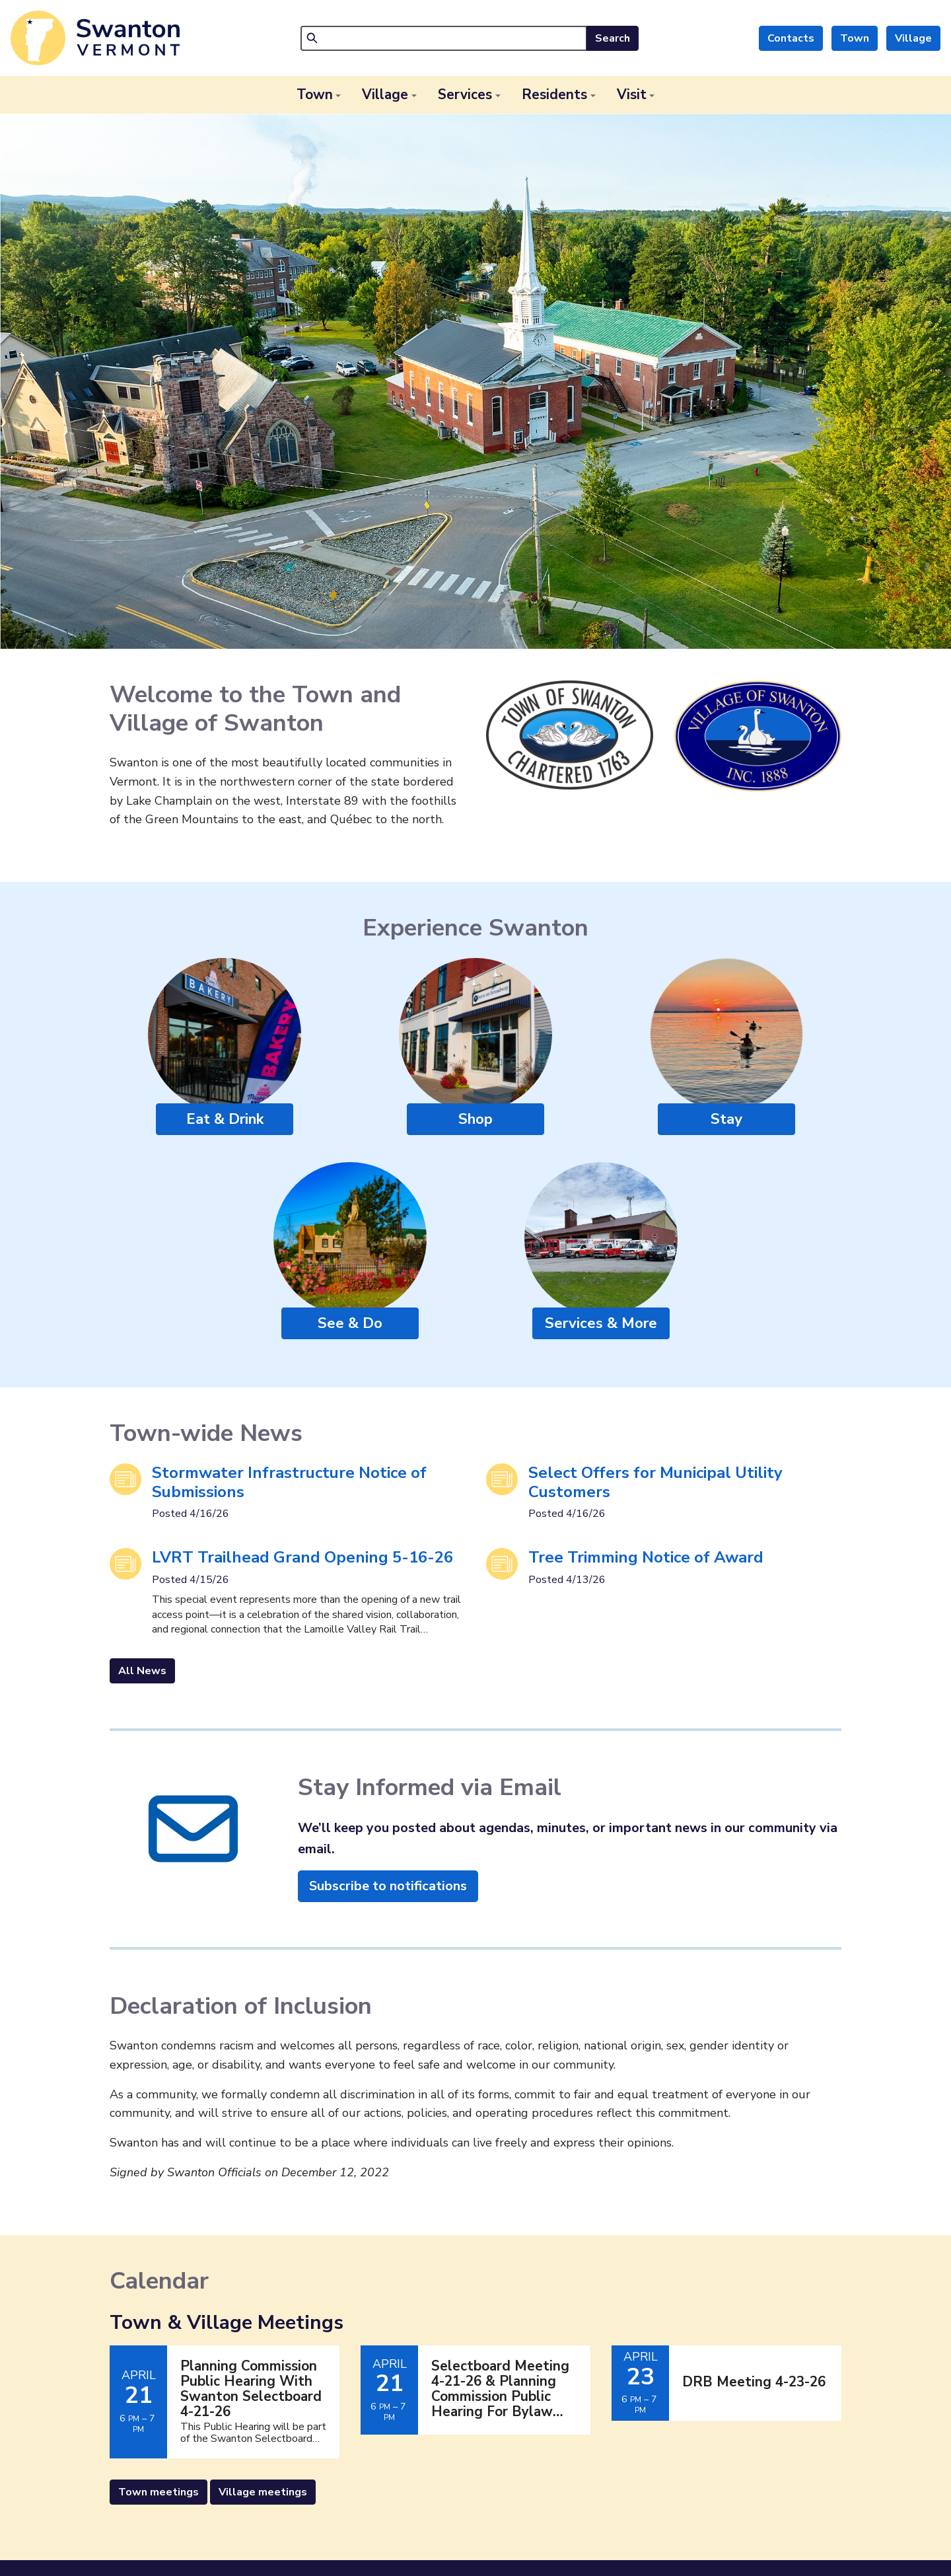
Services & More (601, 1323)
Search (612, 38)
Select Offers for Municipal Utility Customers (655, 1482)
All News (142, 1671)
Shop (475, 1119)
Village (913, 38)
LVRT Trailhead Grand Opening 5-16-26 (302, 1557)
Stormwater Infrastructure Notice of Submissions (289, 1482)
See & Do (350, 1323)
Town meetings (158, 2492)
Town (854, 38)
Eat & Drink (225, 1119)
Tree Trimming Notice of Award (645, 1557)
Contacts (790, 38)
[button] (319, 95)
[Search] (443, 38)
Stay (726, 1119)
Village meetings (263, 2492)
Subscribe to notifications (388, 1886)
